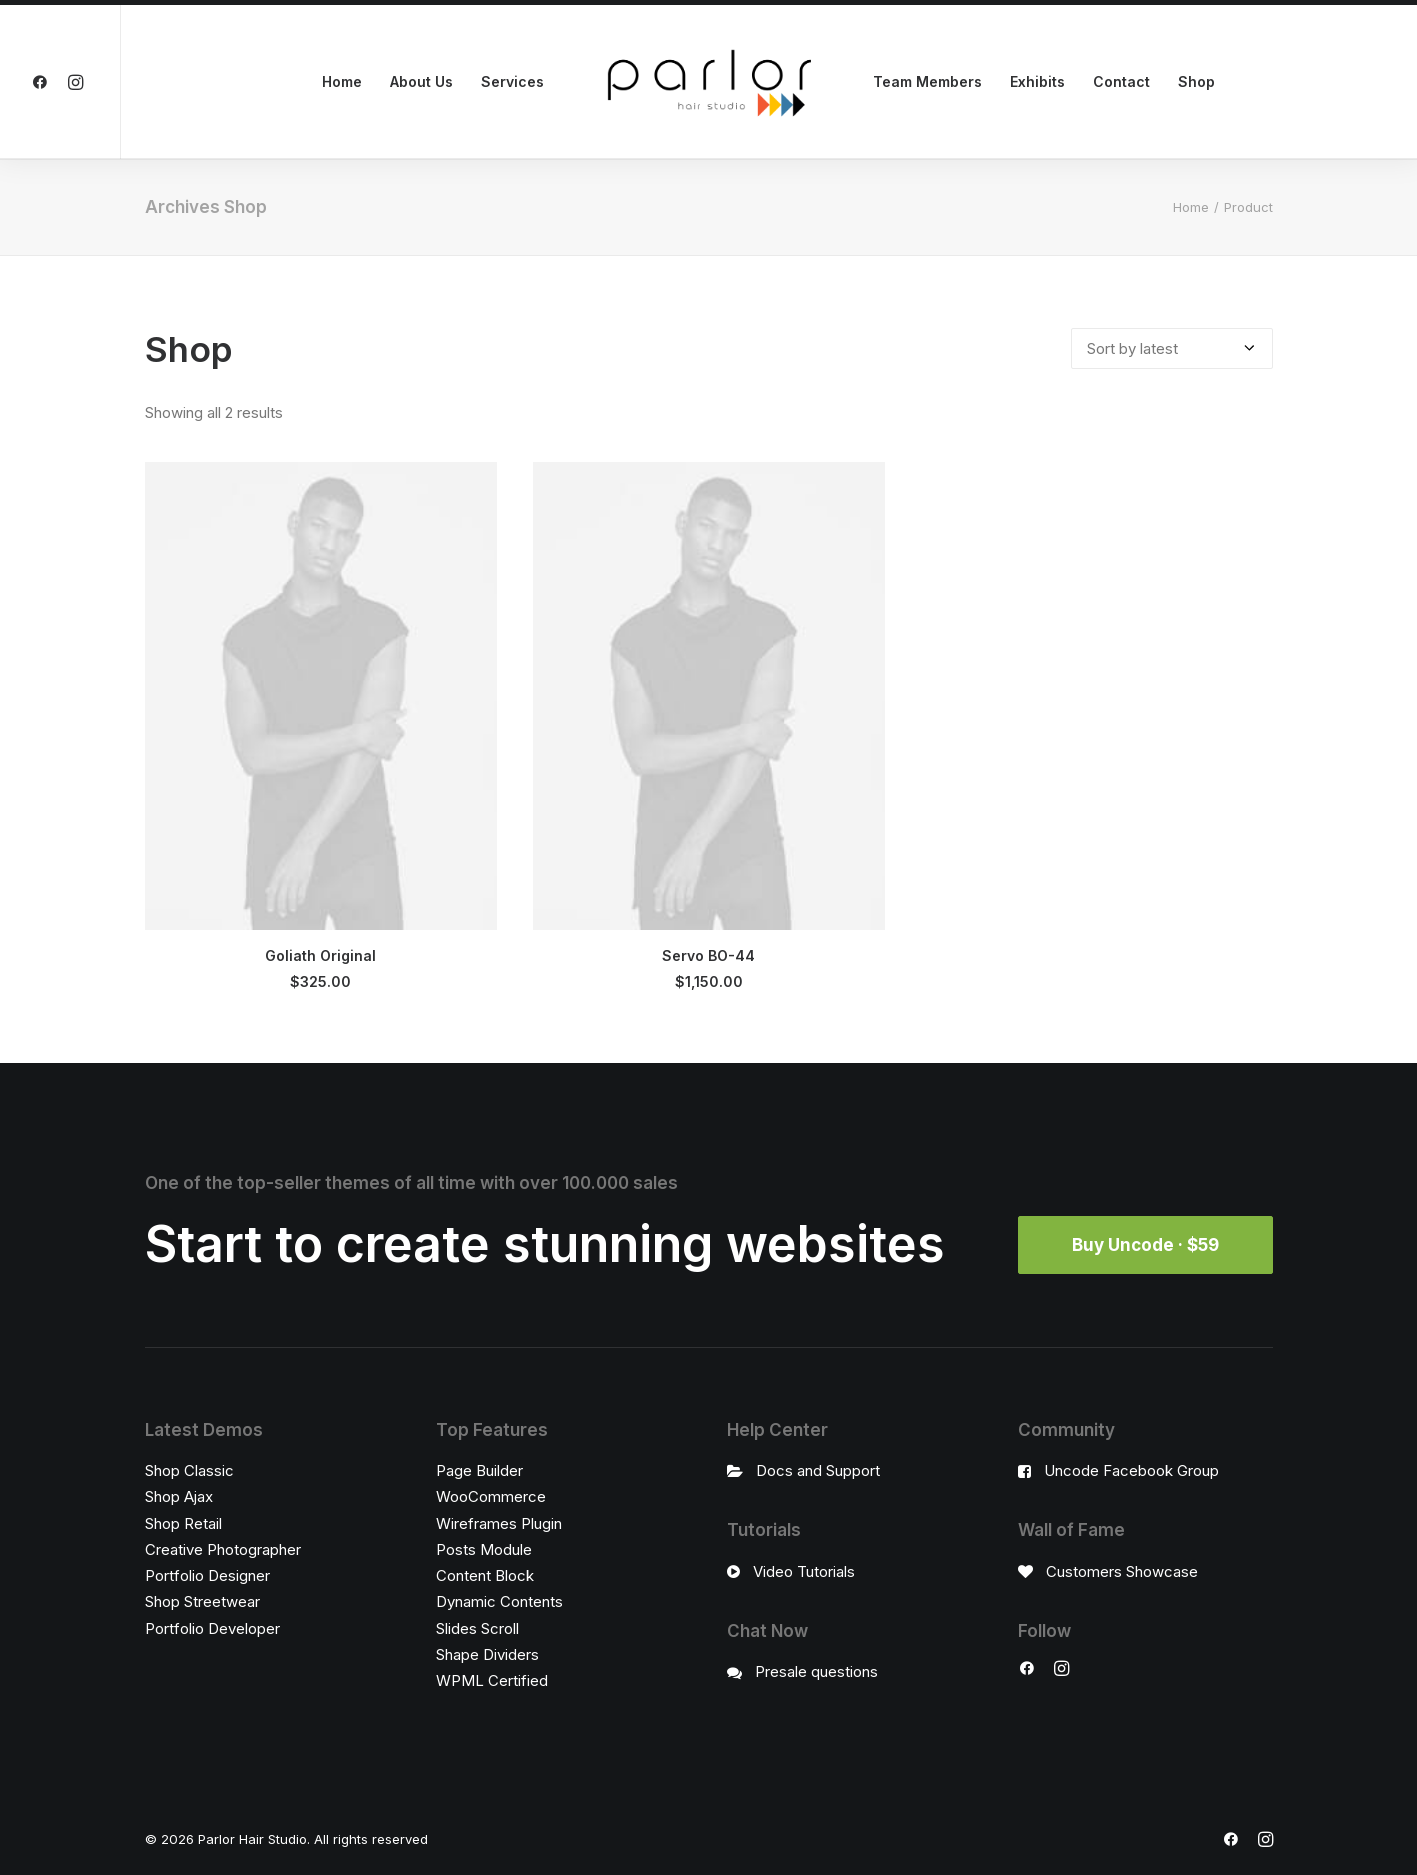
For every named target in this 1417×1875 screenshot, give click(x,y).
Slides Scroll (477, 1627)
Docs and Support (818, 1470)
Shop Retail (183, 1522)
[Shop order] (1172, 348)
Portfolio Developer (212, 1627)
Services (512, 81)
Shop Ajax (179, 1496)
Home (342, 81)
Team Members (927, 81)
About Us (421, 81)
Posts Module (484, 1549)
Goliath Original (320, 955)
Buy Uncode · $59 (1145, 1244)
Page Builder (479, 1470)
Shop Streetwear (202, 1601)
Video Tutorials (804, 1570)
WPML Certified (492, 1680)
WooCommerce (491, 1496)
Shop (1196, 81)
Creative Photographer (223, 1549)
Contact (1121, 81)
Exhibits (1037, 81)
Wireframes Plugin (499, 1522)
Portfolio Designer (207, 1575)
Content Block (485, 1575)
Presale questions (816, 1671)
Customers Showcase (1122, 1570)
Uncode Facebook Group (1131, 1470)
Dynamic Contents (499, 1601)
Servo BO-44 (708, 955)
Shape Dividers (487, 1654)
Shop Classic (189, 1470)
